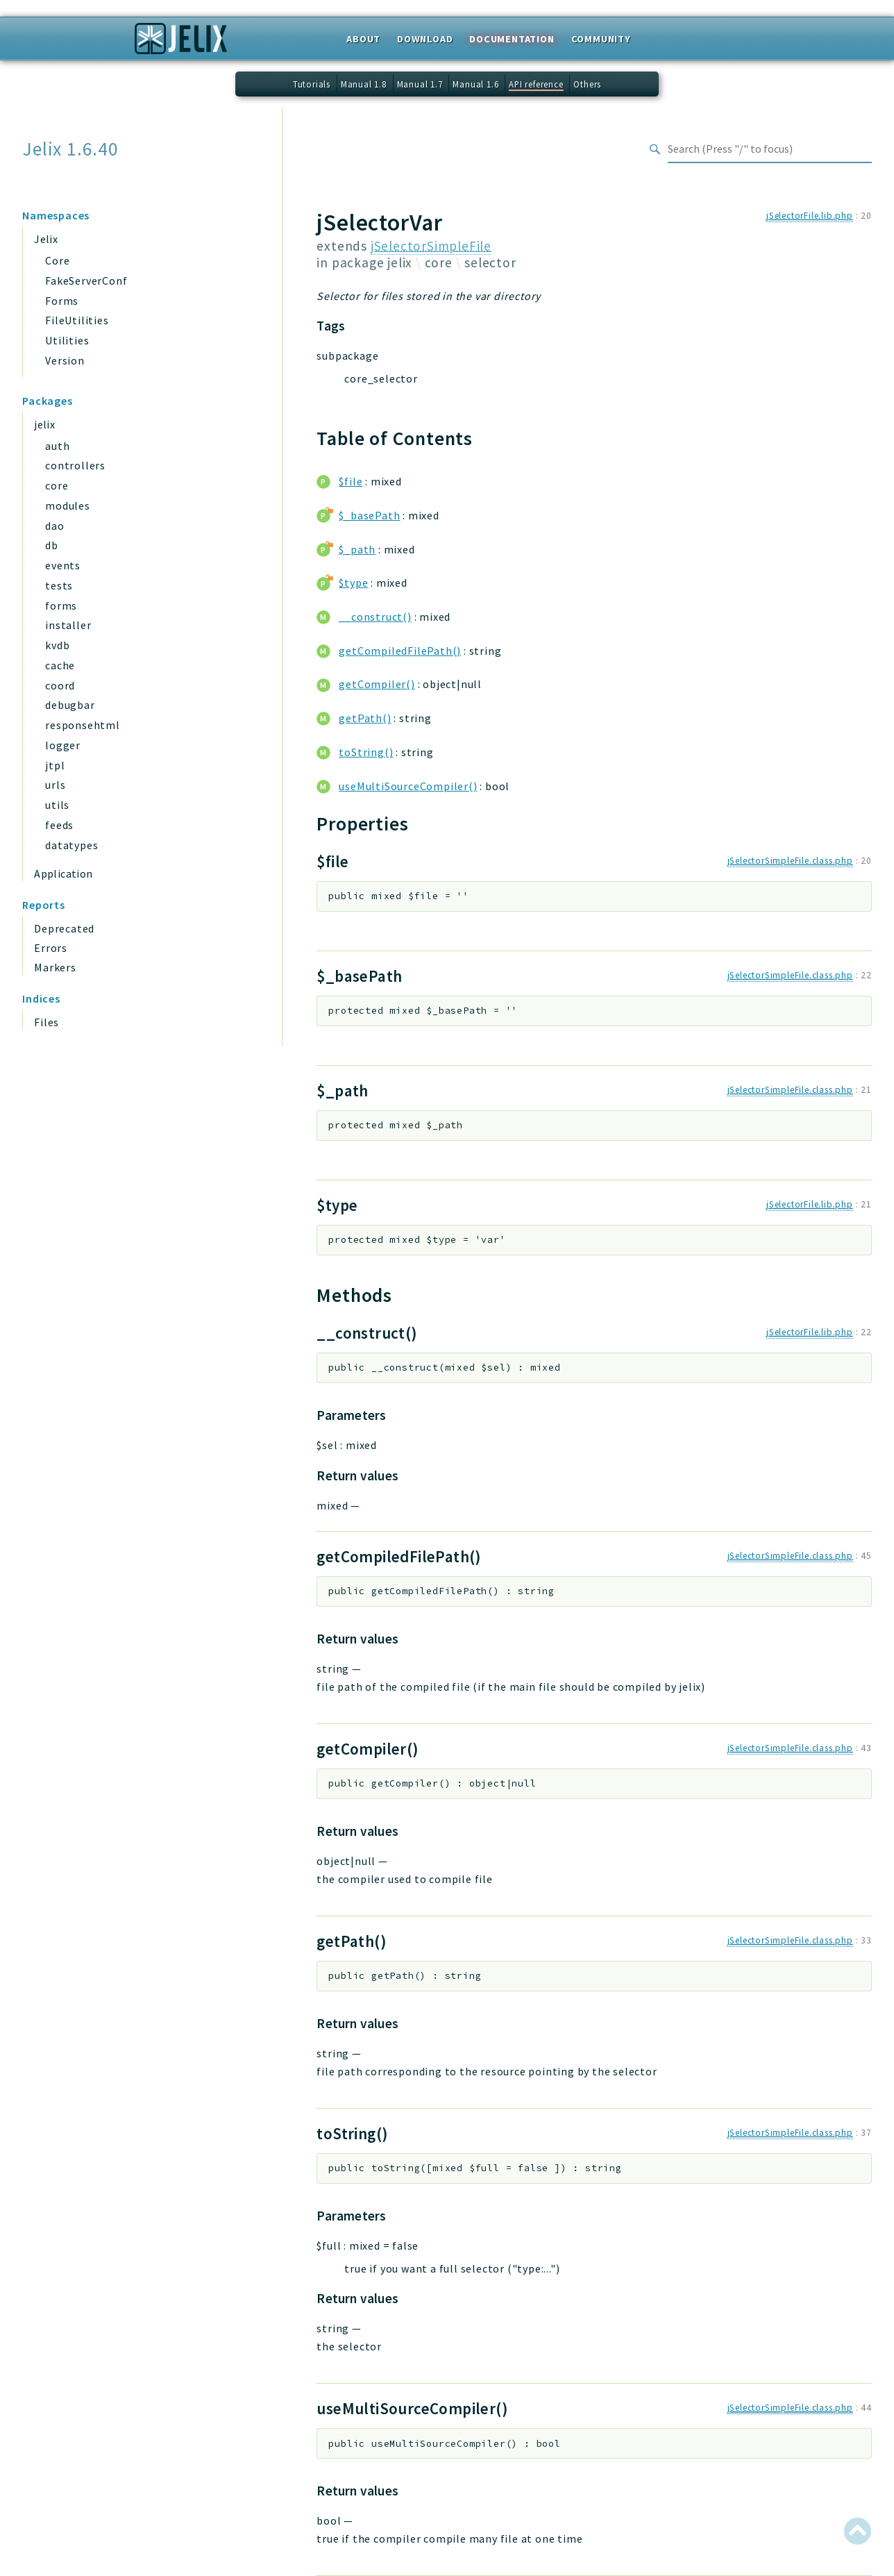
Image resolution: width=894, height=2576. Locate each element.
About (363, 39)
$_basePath (369, 515)
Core (57, 260)
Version (65, 360)
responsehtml (82, 725)
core (56, 485)
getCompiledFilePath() (400, 651)
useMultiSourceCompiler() (408, 786)
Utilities (67, 340)
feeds (59, 825)
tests (59, 585)
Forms (61, 301)
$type (353, 582)
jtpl (55, 765)
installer (68, 625)
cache (60, 665)
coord (60, 685)
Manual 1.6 (475, 84)
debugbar (69, 705)
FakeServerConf (86, 280)
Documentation (511, 39)
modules (67, 505)
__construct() (375, 617)
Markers (55, 967)
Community (601, 39)
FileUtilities (76, 320)
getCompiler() (376, 684)
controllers (75, 465)
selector (490, 262)
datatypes (71, 845)
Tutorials (311, 84)
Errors (50, 948)
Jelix (46, 239)
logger (63, 745)
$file (350, 481)
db (51, 545)
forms (61, 605)
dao (54, 526)
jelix (44, 424)
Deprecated (64, 928)
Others (587, 84)
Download (425, 39)
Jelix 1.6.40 (70, 149)
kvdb (57, 645)
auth (57, 446)
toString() (366, 752)
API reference (536, 84)
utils (57, 805)
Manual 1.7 (420, 84)
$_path (357, 549)
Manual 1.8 (364, 84)
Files (46, 1022)
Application (63, 873)
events (63, 565)
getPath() (365, 718)
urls (55, 785)
